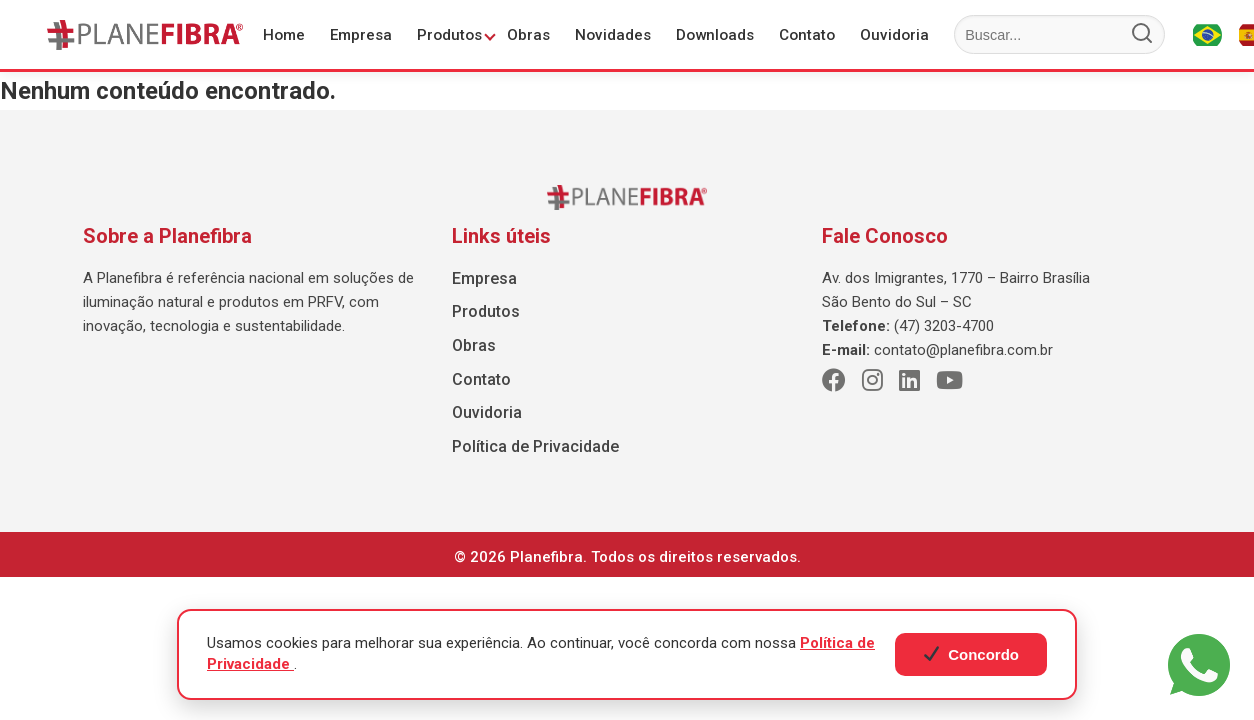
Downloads (715, 35)
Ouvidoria (894, 35)
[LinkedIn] (909, 381)
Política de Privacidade (535, 446)
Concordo (971, 654)
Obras (528, 35)
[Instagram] (872, 381)
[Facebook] (834, 381)
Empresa (361, 35)
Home (284, 35)
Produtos (449, 35)
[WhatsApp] (1199, 665)
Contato (807, 35)
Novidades (613, 35)
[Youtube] (949, 381)
